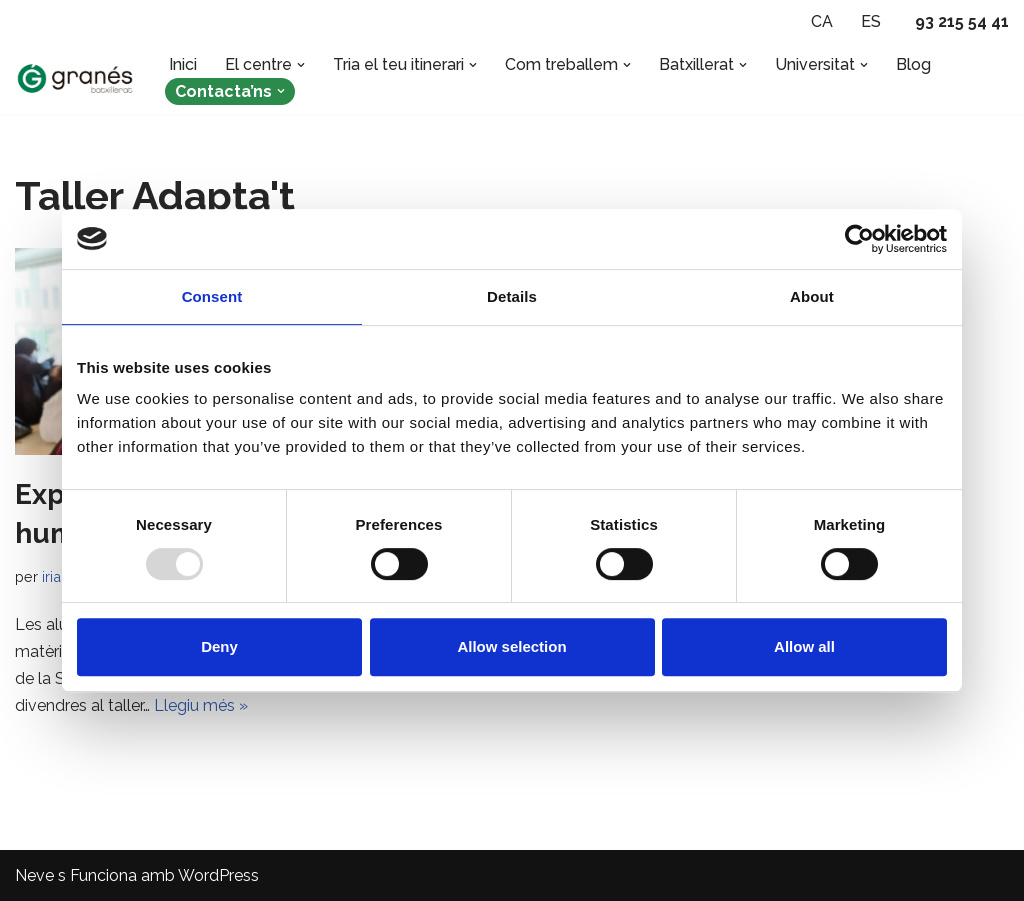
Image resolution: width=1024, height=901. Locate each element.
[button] (301, 65)
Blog (913, 64)
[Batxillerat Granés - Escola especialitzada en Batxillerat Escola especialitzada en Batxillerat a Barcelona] (75, 78)
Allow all (804, 646)
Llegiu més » (201, 705)
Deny (219, 646)
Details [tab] (512, 296)
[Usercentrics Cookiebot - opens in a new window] (859, 239)
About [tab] (812, 296)
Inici (183, 64)
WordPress (218, 875)
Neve (34, 875)
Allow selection (511, 646)
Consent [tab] (212, 296)
